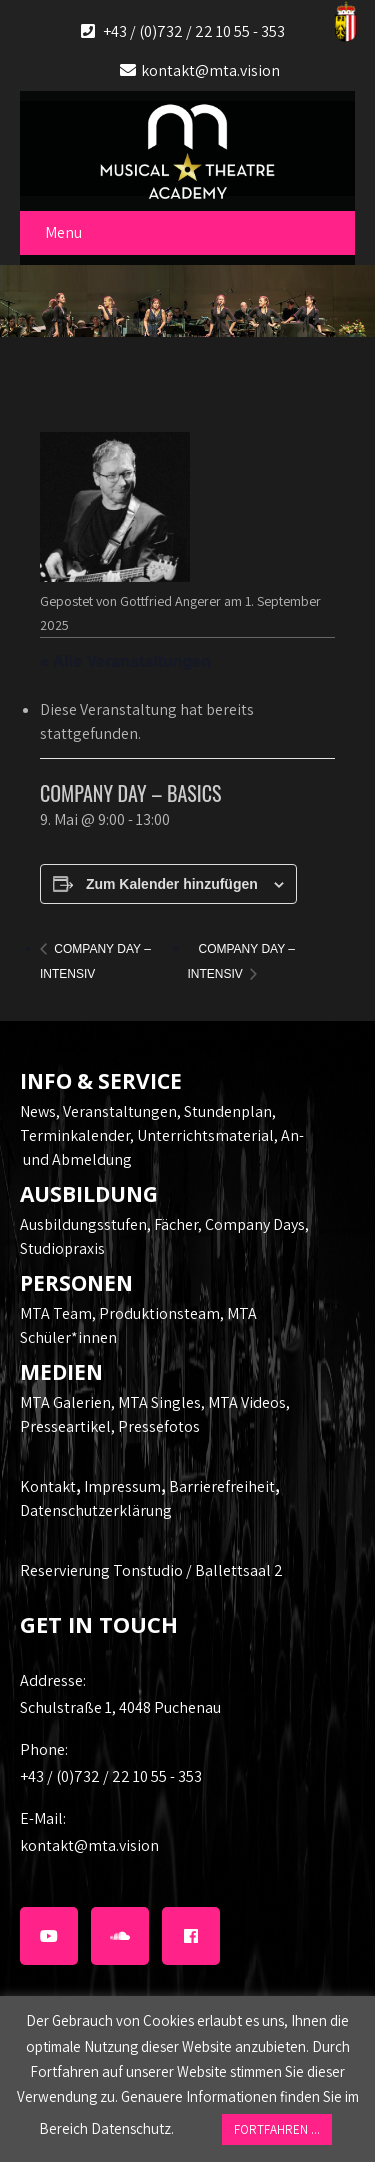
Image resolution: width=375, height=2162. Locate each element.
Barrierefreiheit (222, 1486)
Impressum (122, 1486)
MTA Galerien (65, 1402)
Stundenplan (228, 1111)
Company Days (255, 1224)
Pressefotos (159, 1426)
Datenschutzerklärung (96, 1510)
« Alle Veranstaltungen (125, 661)
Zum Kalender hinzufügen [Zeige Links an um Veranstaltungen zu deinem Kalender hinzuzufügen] (172, 884)
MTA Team (56, 1313)
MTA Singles (159, 1402)
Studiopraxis (62, 1248)
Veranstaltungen (120, 1111)
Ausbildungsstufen (83, 1224)
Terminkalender (75, 1135)
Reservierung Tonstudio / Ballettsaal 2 (151, 1570)
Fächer (176, 1224)
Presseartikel (65, 1426)
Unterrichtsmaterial (205, 1135)
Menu (63, 232)
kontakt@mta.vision (210, 70)
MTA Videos (247, 1402)
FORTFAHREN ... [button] (277, 2129)
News (38, 1111)
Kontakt (48, 1486)
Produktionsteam (159, 1313)
